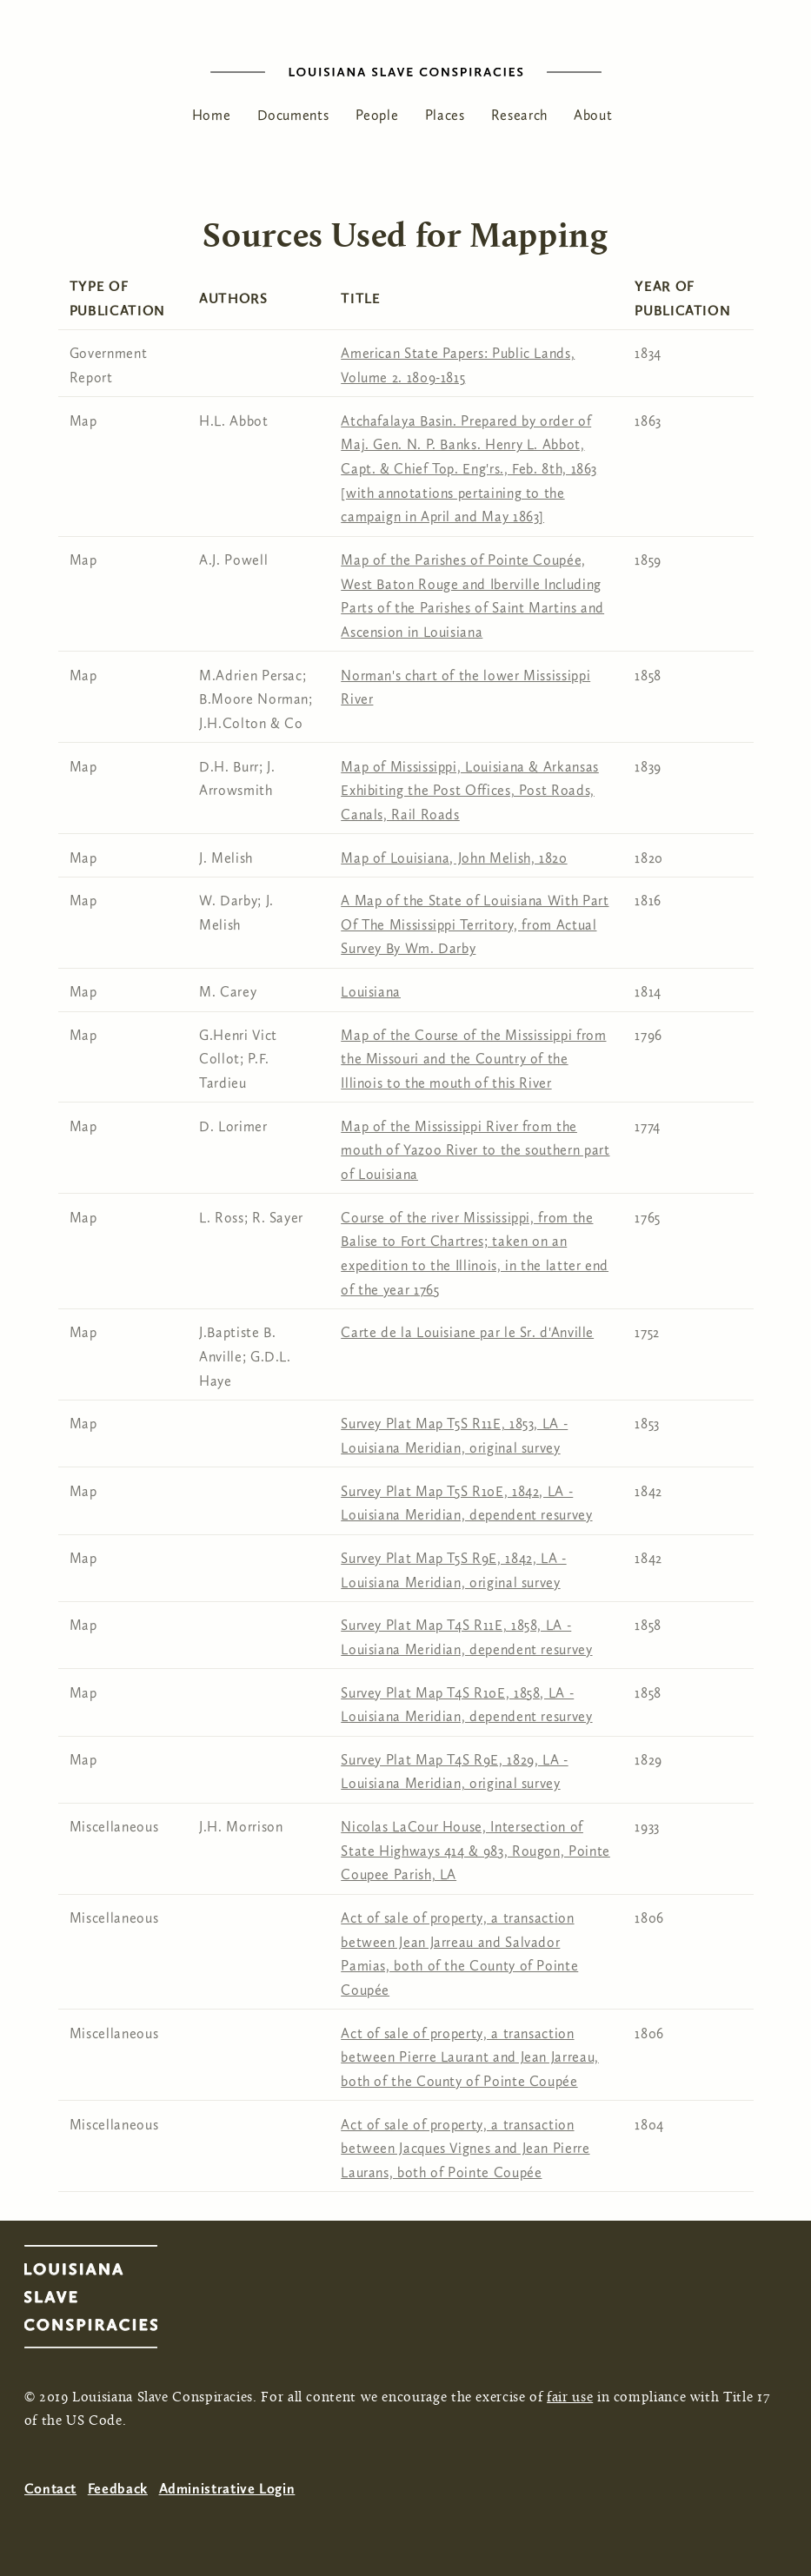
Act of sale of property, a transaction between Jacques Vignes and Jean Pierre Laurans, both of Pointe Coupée (465, 2148)
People (377, 115)
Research (519, 115)
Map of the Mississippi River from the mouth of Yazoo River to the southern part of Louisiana (475, 1150)
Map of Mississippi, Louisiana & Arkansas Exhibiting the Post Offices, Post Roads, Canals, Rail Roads (470, 790)
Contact (50, 2488)
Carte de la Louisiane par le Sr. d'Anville (467, 1332)
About (593, 115)
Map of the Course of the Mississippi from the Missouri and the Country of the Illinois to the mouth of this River (473, 1059)
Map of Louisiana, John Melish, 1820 (454, 858)
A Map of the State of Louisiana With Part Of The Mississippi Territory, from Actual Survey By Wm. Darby (474, 924)
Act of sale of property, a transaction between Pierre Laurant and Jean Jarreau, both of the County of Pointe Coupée (470, 2057)
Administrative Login (227, 2488)
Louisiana (371, 991)
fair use (570, 2398)
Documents (293, 115)
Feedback (118, 2488)
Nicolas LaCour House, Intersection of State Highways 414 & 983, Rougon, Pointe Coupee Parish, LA (475, 1850)
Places (445, 115)
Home (211, 115)
